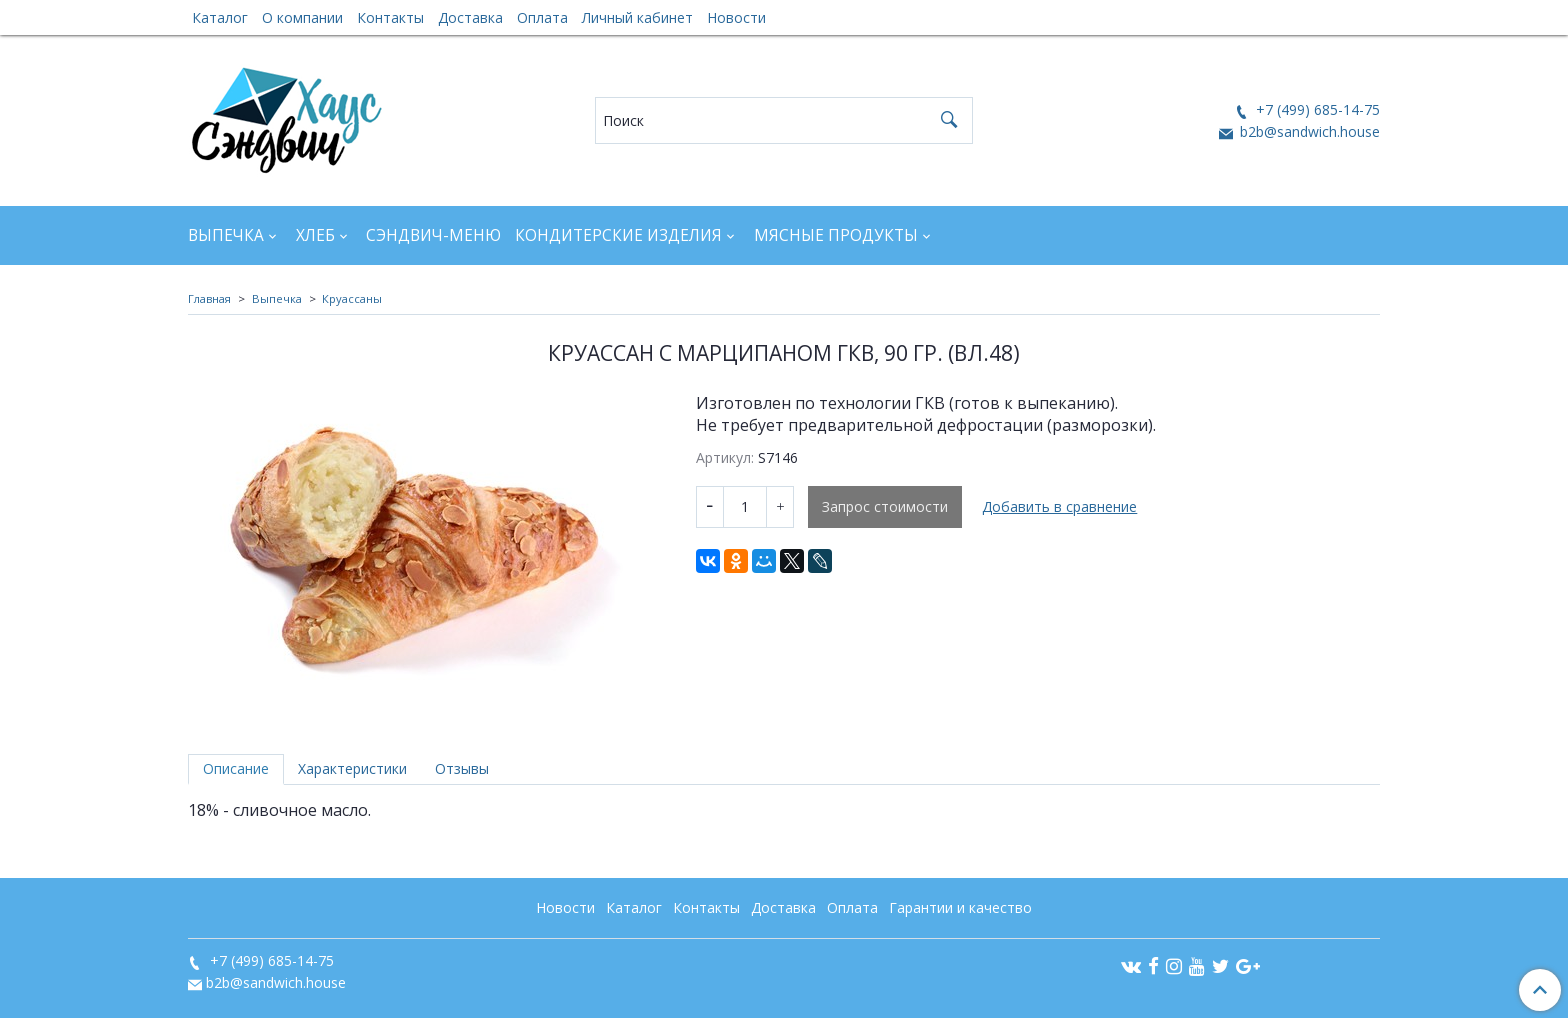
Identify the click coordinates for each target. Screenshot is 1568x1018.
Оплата (542, 17)
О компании (302, 17)
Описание (236, 768)
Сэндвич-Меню (433, 235)
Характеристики (352, 768)
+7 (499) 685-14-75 (1316, 109)
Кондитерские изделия (618, 235)
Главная (209, 298)
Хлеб (315, 235)
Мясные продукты (836, 235)
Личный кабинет (637, 17)
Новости (736, 17)
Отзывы (462, 768)
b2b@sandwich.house (1308, 131)
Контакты (390, 17)
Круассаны (352, 298)
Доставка (470, 17)
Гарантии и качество (960, 907)
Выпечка (226, 235)
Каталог (220, 17)
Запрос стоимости (885, 506)
